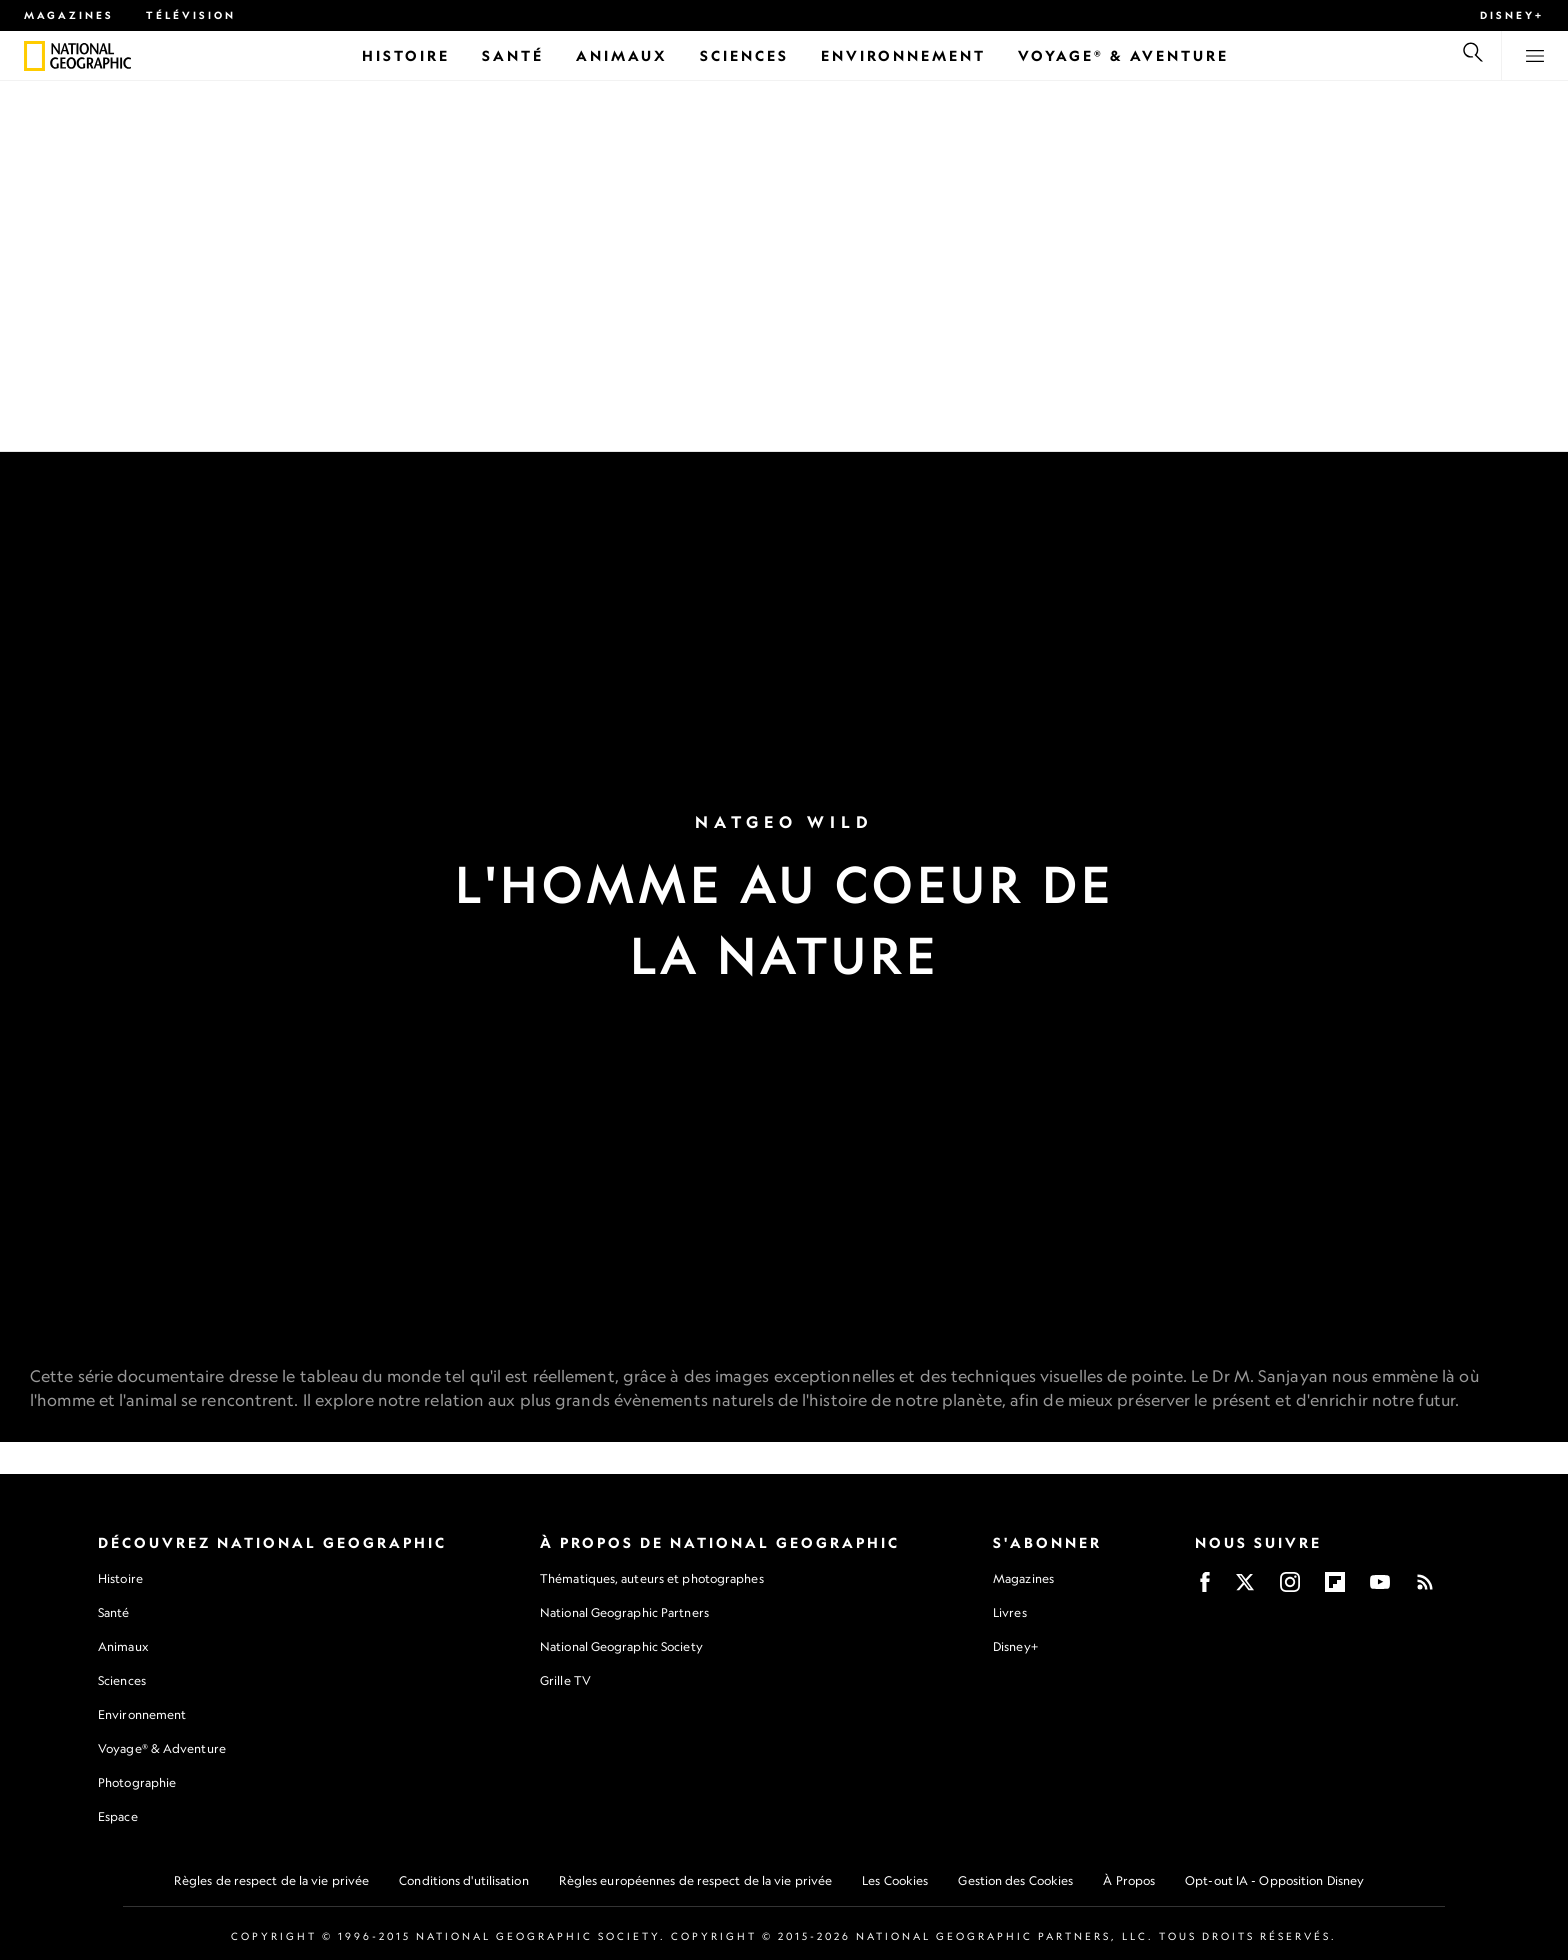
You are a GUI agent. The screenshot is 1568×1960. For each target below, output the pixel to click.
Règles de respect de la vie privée (271, 1880)
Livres (1010, 1613)
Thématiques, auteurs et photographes (652, 1578)
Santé (114, 1612)
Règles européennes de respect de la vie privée (696, 1880)
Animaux (123, 1646)
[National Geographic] (34, 56)
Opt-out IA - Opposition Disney (1274, 1880)
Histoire (120, 1578)
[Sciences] (744, 55)
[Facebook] (1205, 1588)
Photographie (137, 1782)
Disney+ (1512, 15)
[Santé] (513, 55)
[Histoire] (406, 55)
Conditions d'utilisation (463, 1880)
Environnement (142, 1714)
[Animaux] (622, 55)
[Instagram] (1290, 1588)
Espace (118, 1816)
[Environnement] (903, 55)
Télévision (191, 15)
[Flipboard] (1335, 1588)
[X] (1245, 1588)
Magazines (69, 15)
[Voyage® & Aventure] (1123, 55)
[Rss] (1425, 1588)
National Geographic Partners (624, 1612)
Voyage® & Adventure (162, 1748)
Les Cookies (895, 1880)
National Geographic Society (621, 1646)
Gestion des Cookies (1015, 1880)
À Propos (1129, 1880)
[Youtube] (1380, 1588)
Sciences (122, 1680)
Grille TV (565, 1680)
